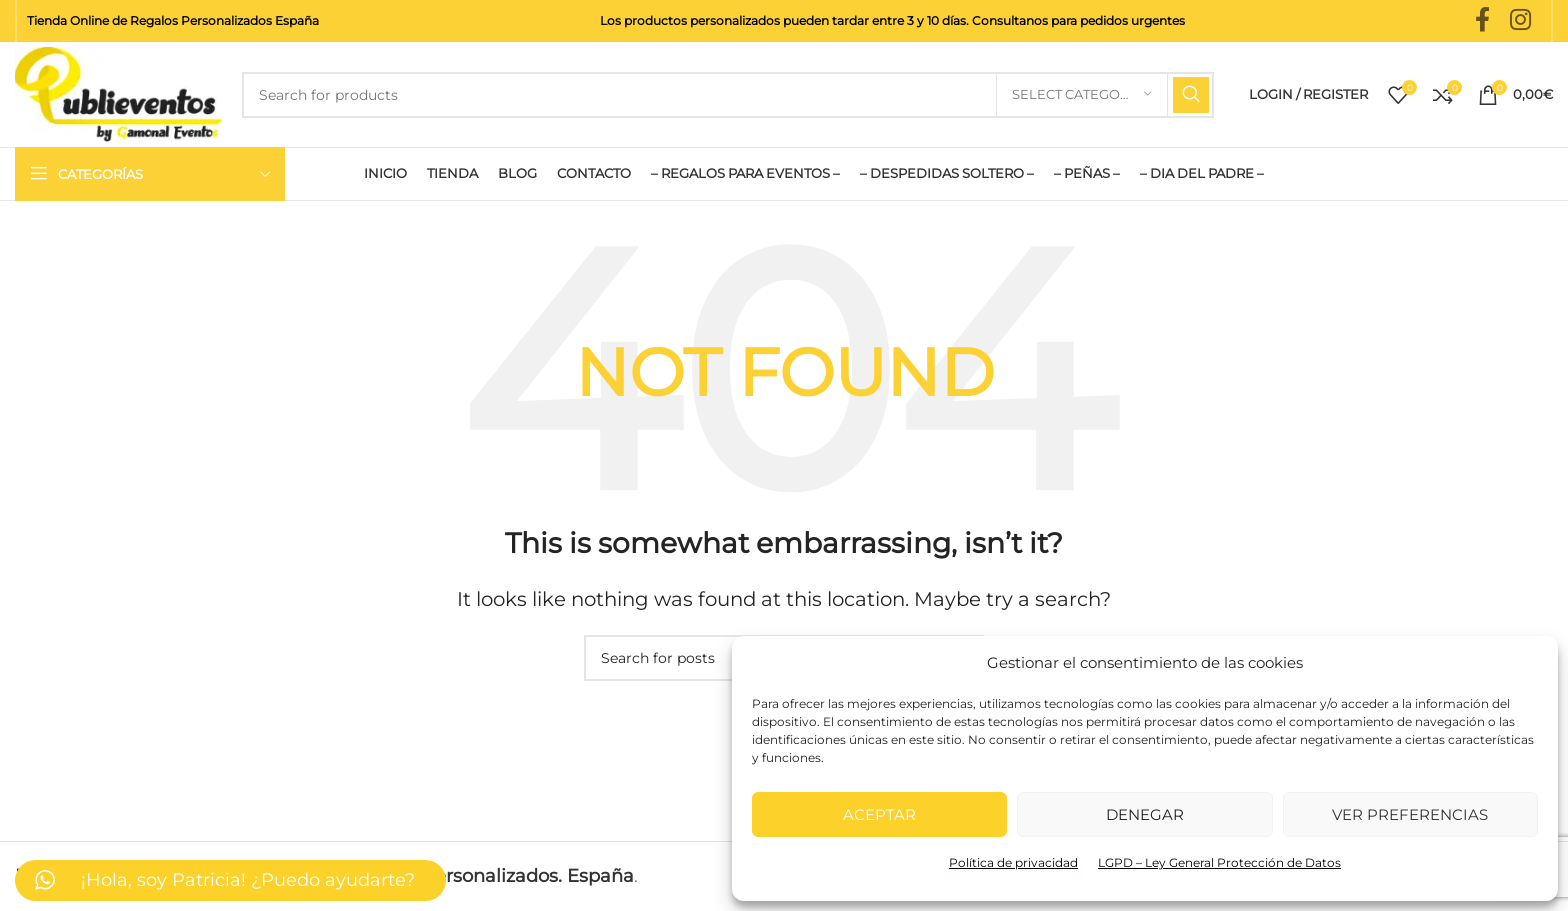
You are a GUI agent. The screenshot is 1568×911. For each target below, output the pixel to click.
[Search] (728, 95)
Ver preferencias (1410, 814)
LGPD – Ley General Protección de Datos (1219, 862)
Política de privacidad (1013, 862)
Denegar (1145, 814)
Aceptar (879, 814)
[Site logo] (118, 93)
